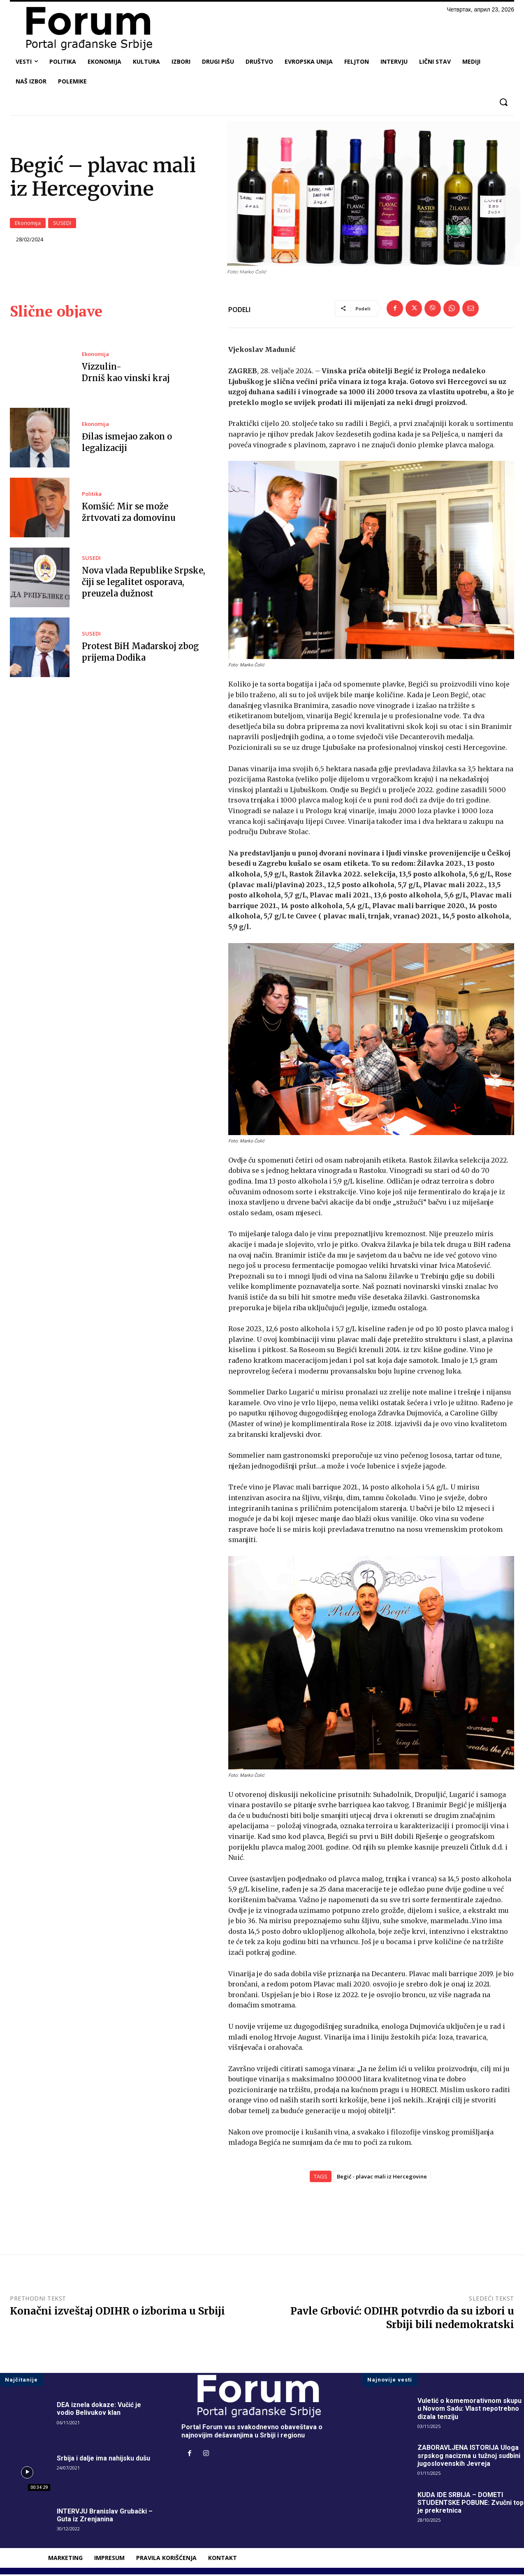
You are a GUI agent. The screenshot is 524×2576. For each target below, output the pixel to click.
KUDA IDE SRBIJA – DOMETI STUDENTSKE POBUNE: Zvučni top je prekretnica (470, 2504)
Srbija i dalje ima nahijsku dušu (103, 2459)
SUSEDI (62, 224)
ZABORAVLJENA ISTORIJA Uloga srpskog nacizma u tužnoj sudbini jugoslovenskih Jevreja (468, 2456)
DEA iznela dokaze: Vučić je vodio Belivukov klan (99, 2410)
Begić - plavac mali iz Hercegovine (382, 2177)
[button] (503, 102)
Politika (92, 495)
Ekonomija (28, 224)
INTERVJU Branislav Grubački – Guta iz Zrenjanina (105, 2516)
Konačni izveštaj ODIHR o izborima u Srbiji (117, 2312)
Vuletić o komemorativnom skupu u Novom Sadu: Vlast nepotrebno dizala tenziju (469, 2409)
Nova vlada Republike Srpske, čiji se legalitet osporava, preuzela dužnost (143, 583)
